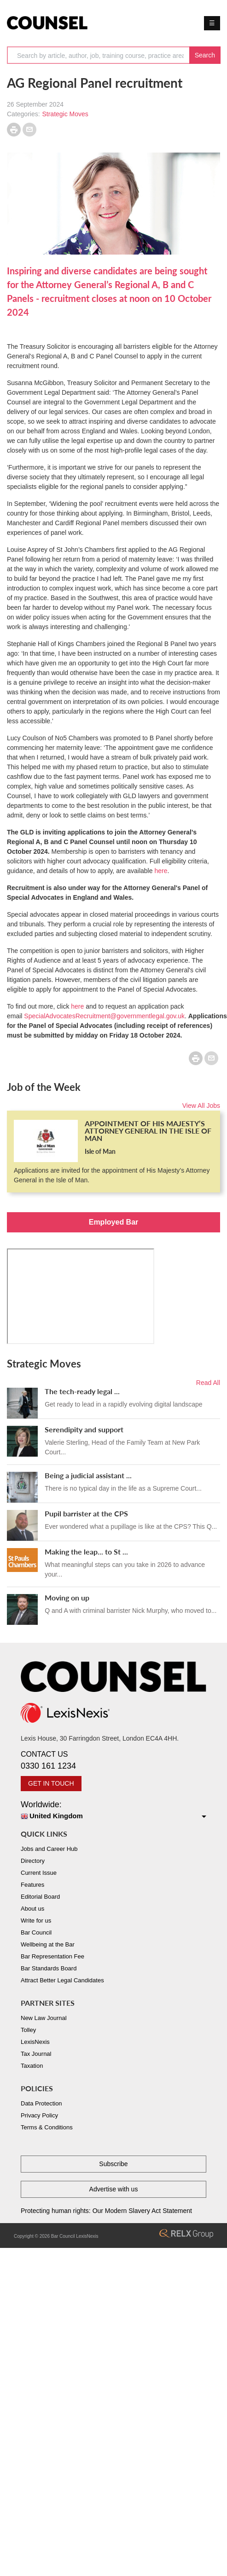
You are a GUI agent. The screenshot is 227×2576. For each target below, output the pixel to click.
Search (205, 55)
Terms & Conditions (47, 2127)
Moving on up (67, 1597)
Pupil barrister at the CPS (86, 1513)
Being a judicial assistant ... (88, 1475)
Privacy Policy (39, 2115)
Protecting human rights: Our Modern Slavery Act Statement (106, 2210)
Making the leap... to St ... (86, 1551)
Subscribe (113, 2163)
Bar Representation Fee (52, 1956)
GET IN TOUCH (51, 1783)
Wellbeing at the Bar (48, 1944)
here (160, 870)
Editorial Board (40, 1896)
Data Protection (41, 2103)
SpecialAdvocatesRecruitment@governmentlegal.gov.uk (104, 1016)
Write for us (36, 1920)
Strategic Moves (65, 114)
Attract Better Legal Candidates (62, 1980)
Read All (208, 1382)
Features (32, 1884)
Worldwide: (113, 1810)
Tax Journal (36, 2053)
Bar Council (36, 1932)
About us (32, 1908)
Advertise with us (113, 2189)
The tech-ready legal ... (82, 1391)
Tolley (28, 2029)
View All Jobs (201, 1105)
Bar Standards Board (48, 1968)
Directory (33, 1860)
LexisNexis (35, 2041)
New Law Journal (44, 2017)
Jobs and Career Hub (49, 1848)
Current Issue (39, 1872)
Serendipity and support (84, 1429)
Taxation (32, 2065)
